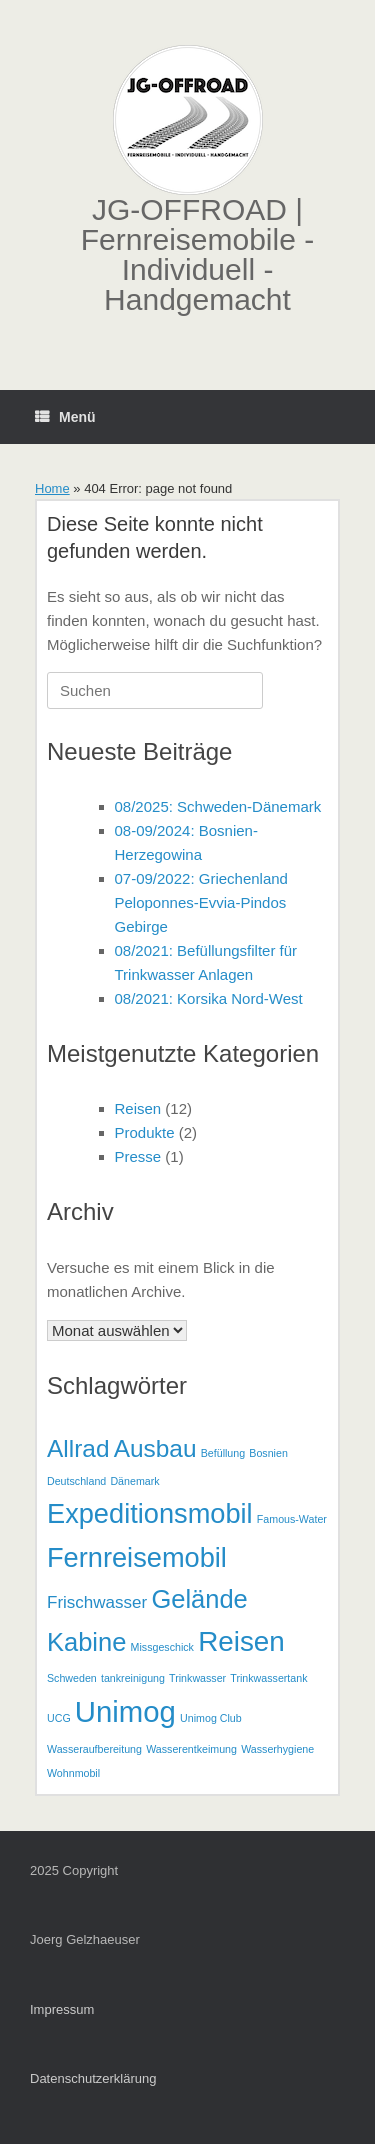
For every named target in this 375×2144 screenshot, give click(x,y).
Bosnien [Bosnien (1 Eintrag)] (268, 1453)
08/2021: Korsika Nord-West (209, 998)
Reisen (138, 1108)
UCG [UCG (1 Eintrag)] (59, 1718)
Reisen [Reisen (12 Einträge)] (241, 1641)
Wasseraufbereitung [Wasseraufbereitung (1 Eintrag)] (94, 1749)
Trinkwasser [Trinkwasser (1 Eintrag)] (197, 1678)
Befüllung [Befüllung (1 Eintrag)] (223, 1453)
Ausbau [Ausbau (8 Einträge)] (155, 1448)
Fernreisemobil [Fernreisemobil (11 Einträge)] (137, 1557)
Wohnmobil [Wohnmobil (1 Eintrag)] (73, 1773)
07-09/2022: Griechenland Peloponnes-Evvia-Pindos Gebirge (201, 902)
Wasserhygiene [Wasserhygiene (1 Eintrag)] (277, 1749)
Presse (138, 1156)
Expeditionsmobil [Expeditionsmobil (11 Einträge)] (150, 1513)
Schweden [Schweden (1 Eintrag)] (72, 1678)
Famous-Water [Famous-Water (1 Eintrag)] (292, 1519)
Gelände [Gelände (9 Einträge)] (199, 1599)
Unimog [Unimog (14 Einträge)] (125, 1711)
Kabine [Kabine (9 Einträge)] (86, 1642)
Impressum (62, 2009)
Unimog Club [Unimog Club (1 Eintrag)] (211, 1718)
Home (52, 488)
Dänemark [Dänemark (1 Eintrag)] (134, 1481)
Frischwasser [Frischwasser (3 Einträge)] (97, 1602)
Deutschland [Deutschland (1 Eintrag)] (76, 1481)
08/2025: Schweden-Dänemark (218, 806)
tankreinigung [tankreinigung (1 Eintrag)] (133, 1678)
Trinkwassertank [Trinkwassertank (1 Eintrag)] (268, 1678)
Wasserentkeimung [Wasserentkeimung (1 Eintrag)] (191, 1749)
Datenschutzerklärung (93, 2078)
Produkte (145, 1132)
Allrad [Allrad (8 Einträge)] (78, 1448)
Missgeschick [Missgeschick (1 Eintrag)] (162, 1647)
